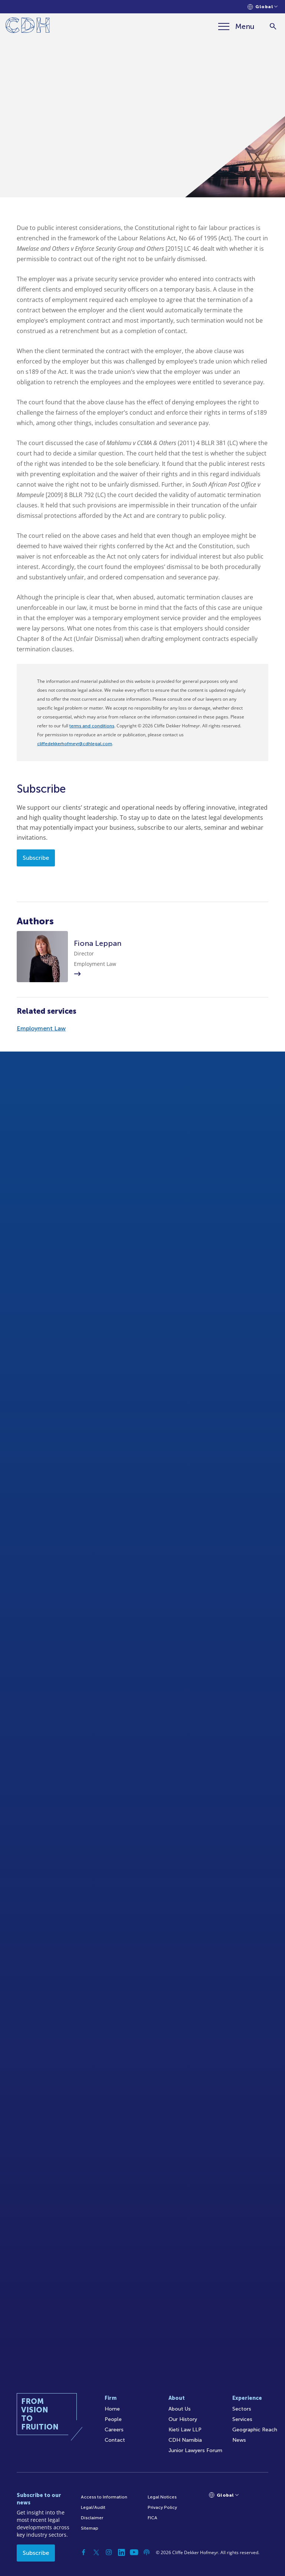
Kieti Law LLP (185, 2430)
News (239, 2440)
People (113, 2419)
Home (112, 2409)
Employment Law (41, 1028)
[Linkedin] (121, 2552)
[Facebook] (83, 2552)
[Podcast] (147, 2552)
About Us (179, 2409)
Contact (115, 2440)
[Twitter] (96, 2552)
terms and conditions (91, 725)
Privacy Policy (162, 2507)
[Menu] (236, 26)
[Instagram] (109, 2552)
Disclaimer (92, 2517)
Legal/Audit (93, 2507)
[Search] (272, 26)
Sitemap (89, 2528)
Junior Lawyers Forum (195, 2450)
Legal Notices (162, 2497)
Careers (114, 2430)
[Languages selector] (263, 7)
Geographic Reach (254, 2430)
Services (242, 2419)
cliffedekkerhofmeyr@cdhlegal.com (74, 743)
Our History (182, 2419)
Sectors (241, 2409)
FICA (152, 2517)
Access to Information (104, 2497)
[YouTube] (134, 2552)
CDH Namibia (185, 2440)
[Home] (28, 26)
